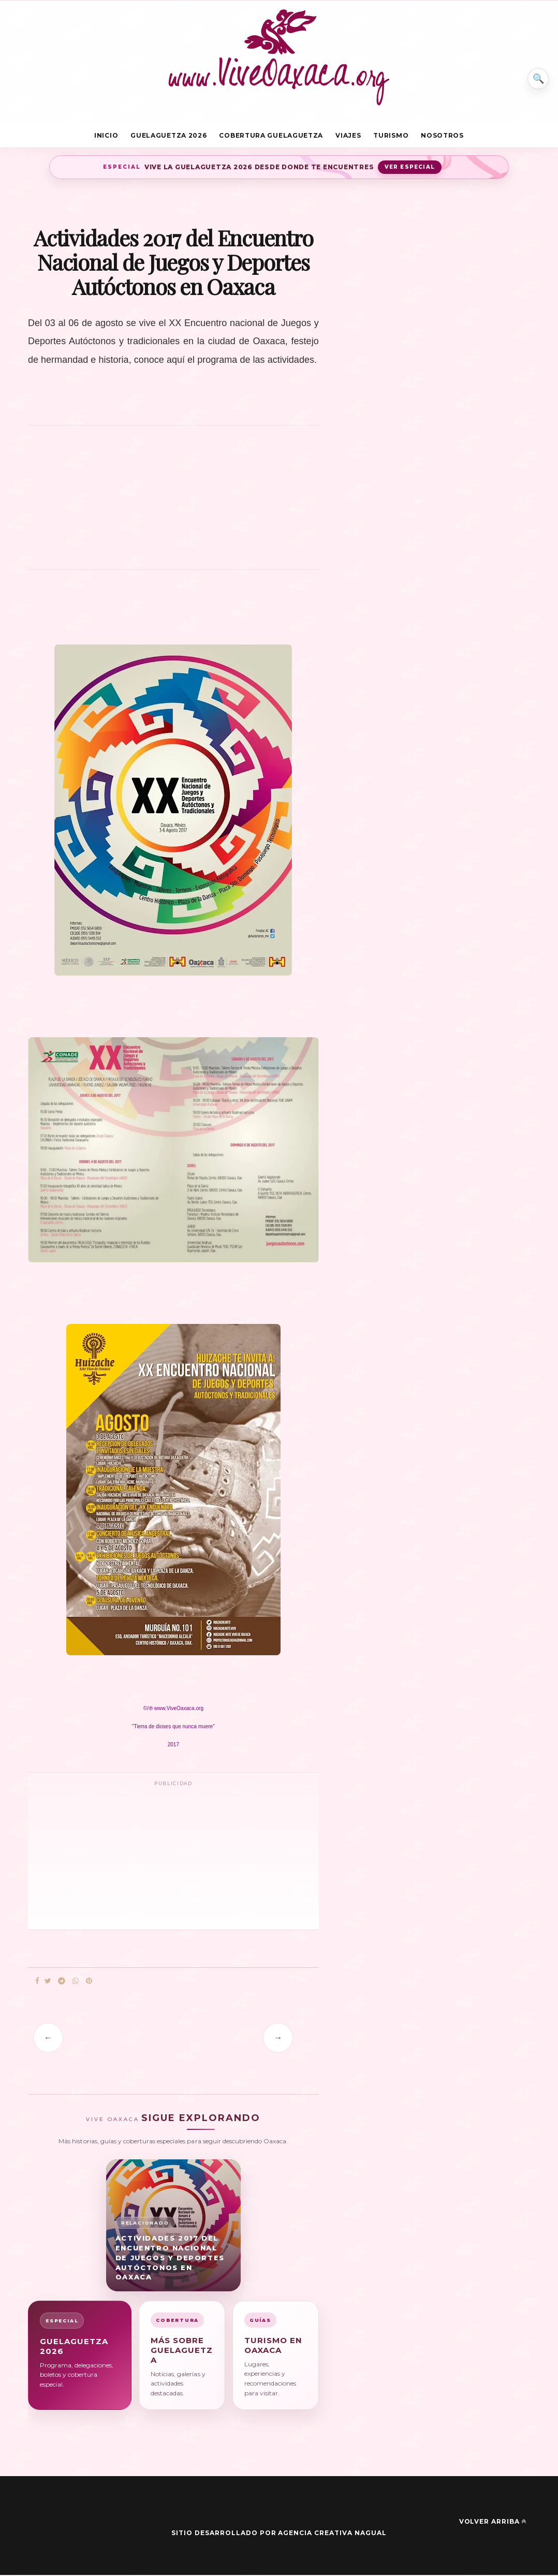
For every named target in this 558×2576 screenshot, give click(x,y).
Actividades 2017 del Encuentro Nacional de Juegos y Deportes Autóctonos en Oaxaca (170, 2258)
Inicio (106, 136)
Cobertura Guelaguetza (271, 136)
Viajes (348, 136)
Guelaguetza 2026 (168, 136)
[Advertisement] (173, 504)
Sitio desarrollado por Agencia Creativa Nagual (278, 2534)
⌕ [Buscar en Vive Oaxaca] (536, 74)
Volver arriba (492, 2523)
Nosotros (442, 136)
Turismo (390, 136)
